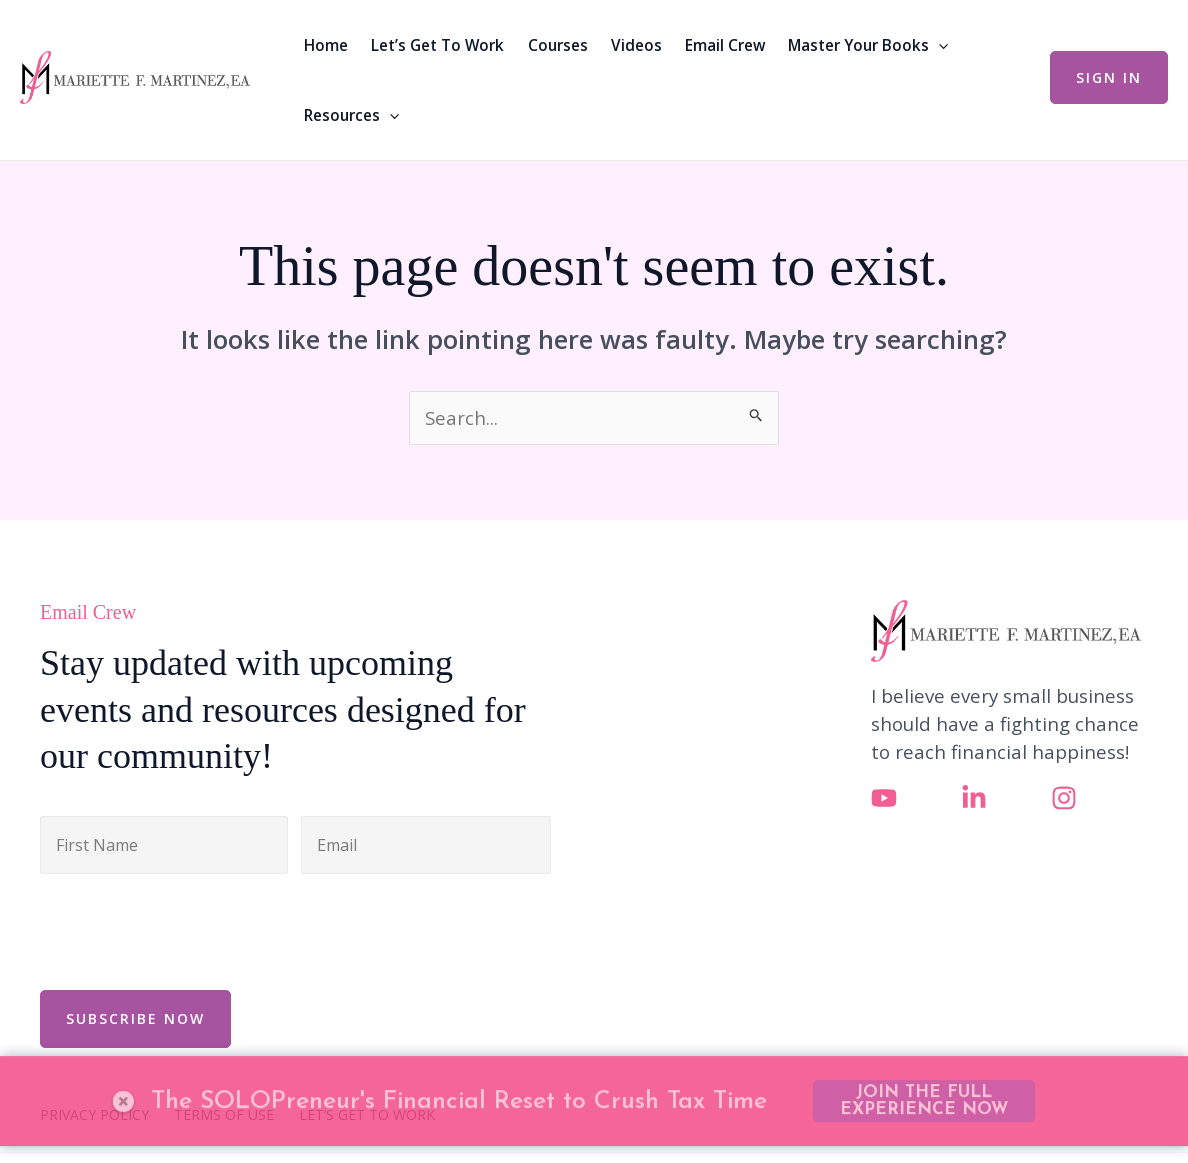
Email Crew (725, 45)
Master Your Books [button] (868, 45)
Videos (636, 45)
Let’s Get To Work (437, 45)
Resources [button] (351, 115)
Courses (558, 45)
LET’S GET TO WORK (367, 1115)
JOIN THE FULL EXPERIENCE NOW (924, 1062)
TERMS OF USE (224, 1115)
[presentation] (192, 929)
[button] (938, 45)
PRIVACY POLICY (94, 1115)
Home (326, 45)
